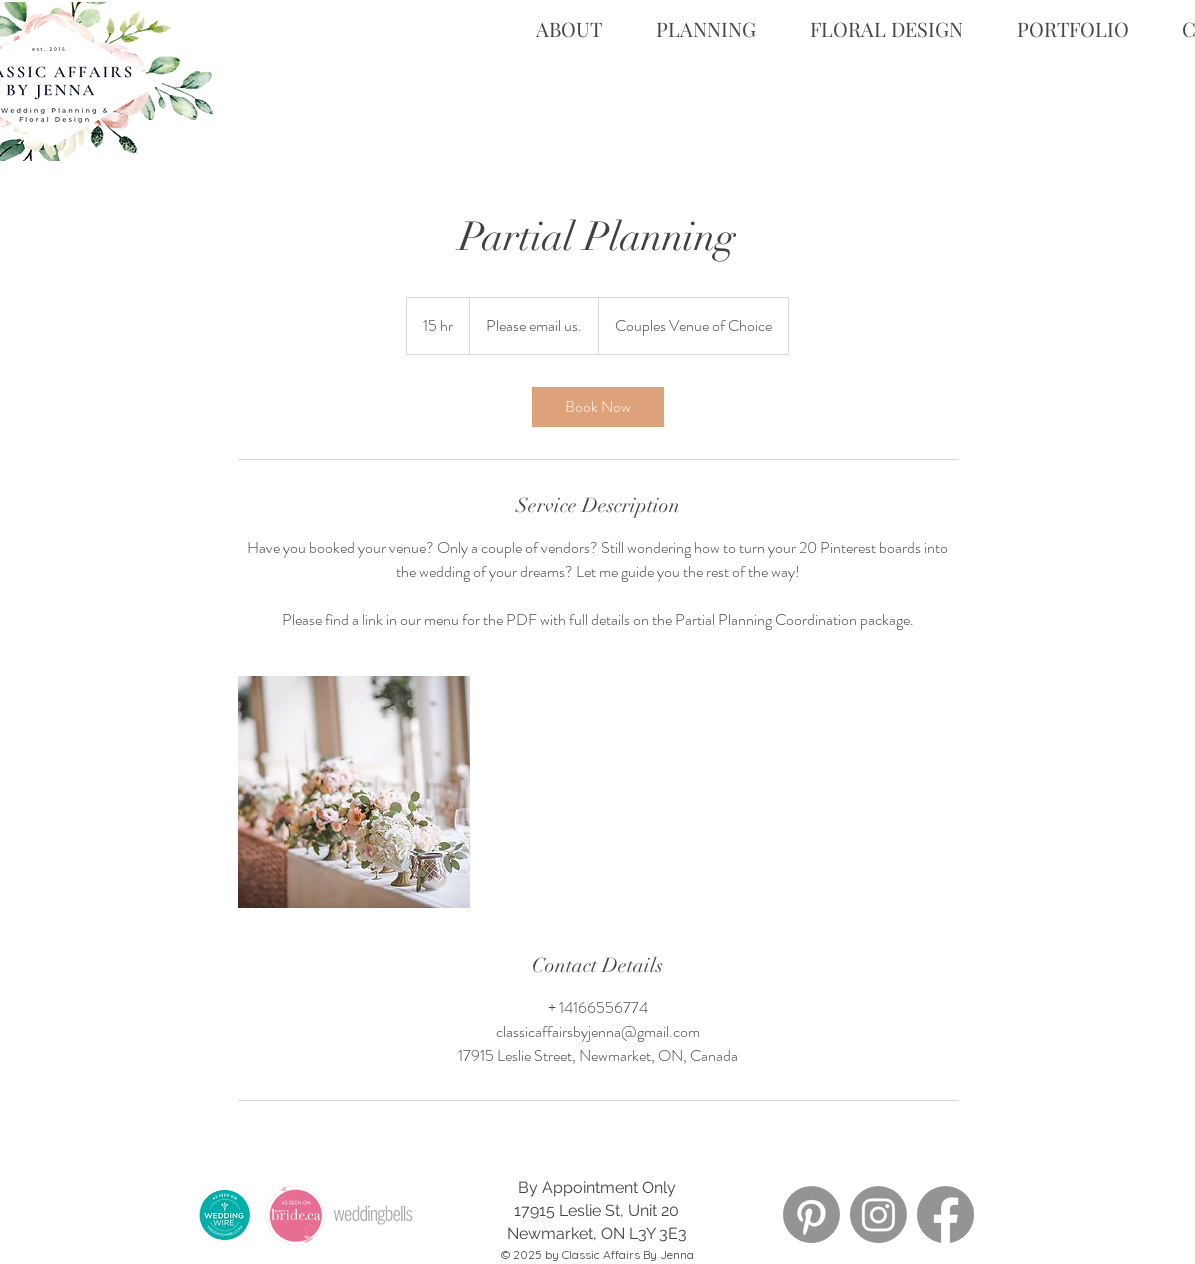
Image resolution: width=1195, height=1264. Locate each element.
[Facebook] (945, 1214)
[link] (598, 407)
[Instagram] (878, 1214)
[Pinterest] (811, 1214)
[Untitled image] (354, 792)
